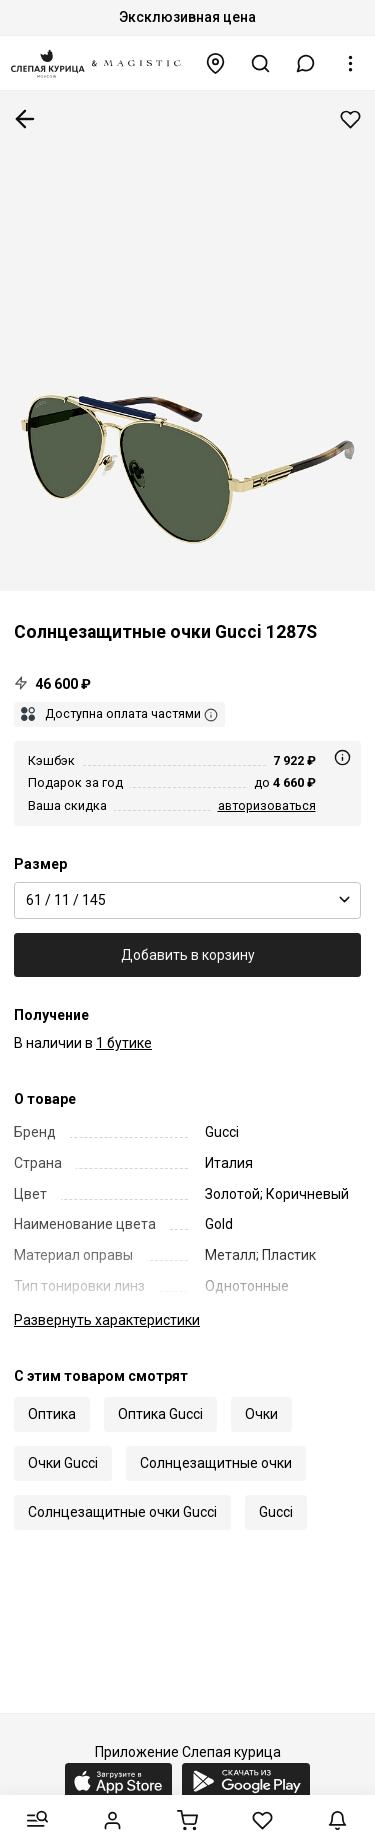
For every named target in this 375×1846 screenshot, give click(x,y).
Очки (261, 1414)
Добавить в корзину (188, 955)
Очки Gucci (63, 1463)
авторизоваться (267, 805)
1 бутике (124, 1043)
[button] (306, 63)
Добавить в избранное (350, 119)
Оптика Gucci (160, 1414)
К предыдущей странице (25, 119)
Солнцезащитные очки (216, 1463)
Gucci (276, 1512)
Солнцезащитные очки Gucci (122, 1512)
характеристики (107, 1320)
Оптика (52, 1414)
